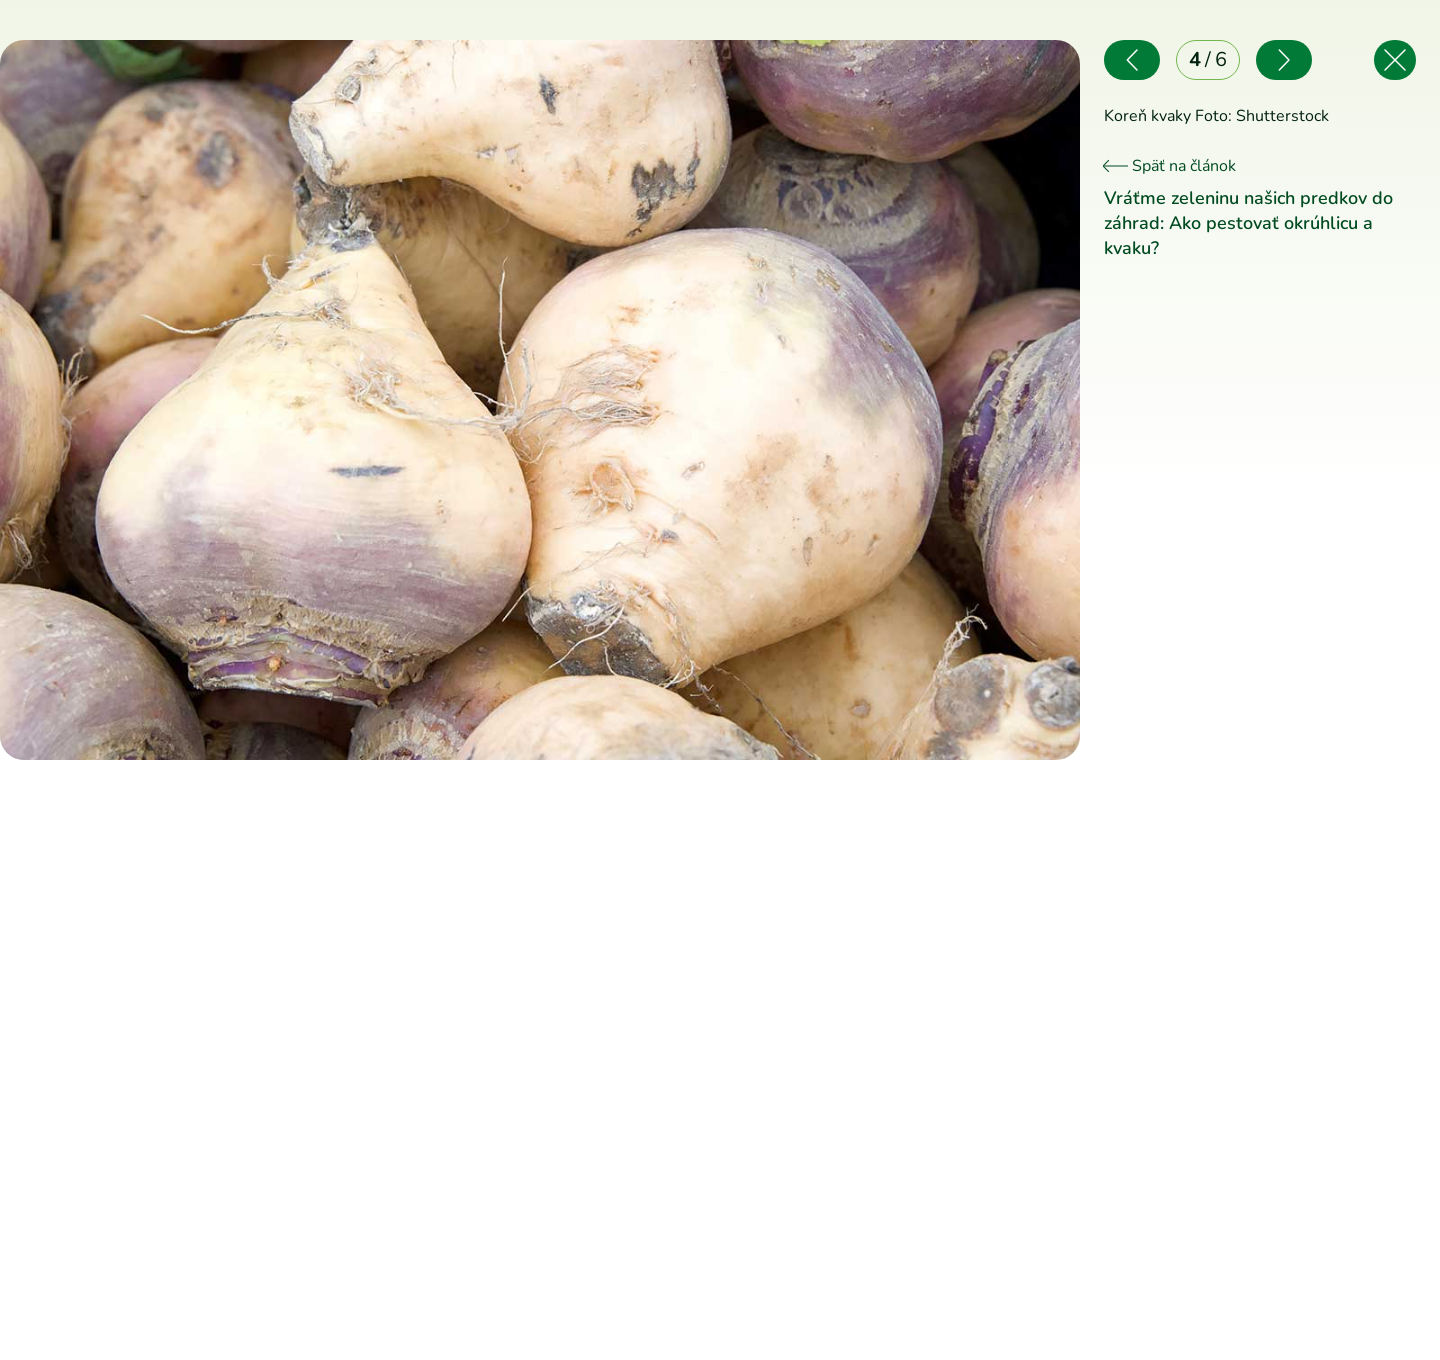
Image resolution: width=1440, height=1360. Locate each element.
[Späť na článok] (1395, 60)
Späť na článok (1170, 166)
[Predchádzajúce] (270, 400)
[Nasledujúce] (810, 400)
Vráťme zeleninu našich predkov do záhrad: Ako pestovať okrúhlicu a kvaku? (1248, 223)
